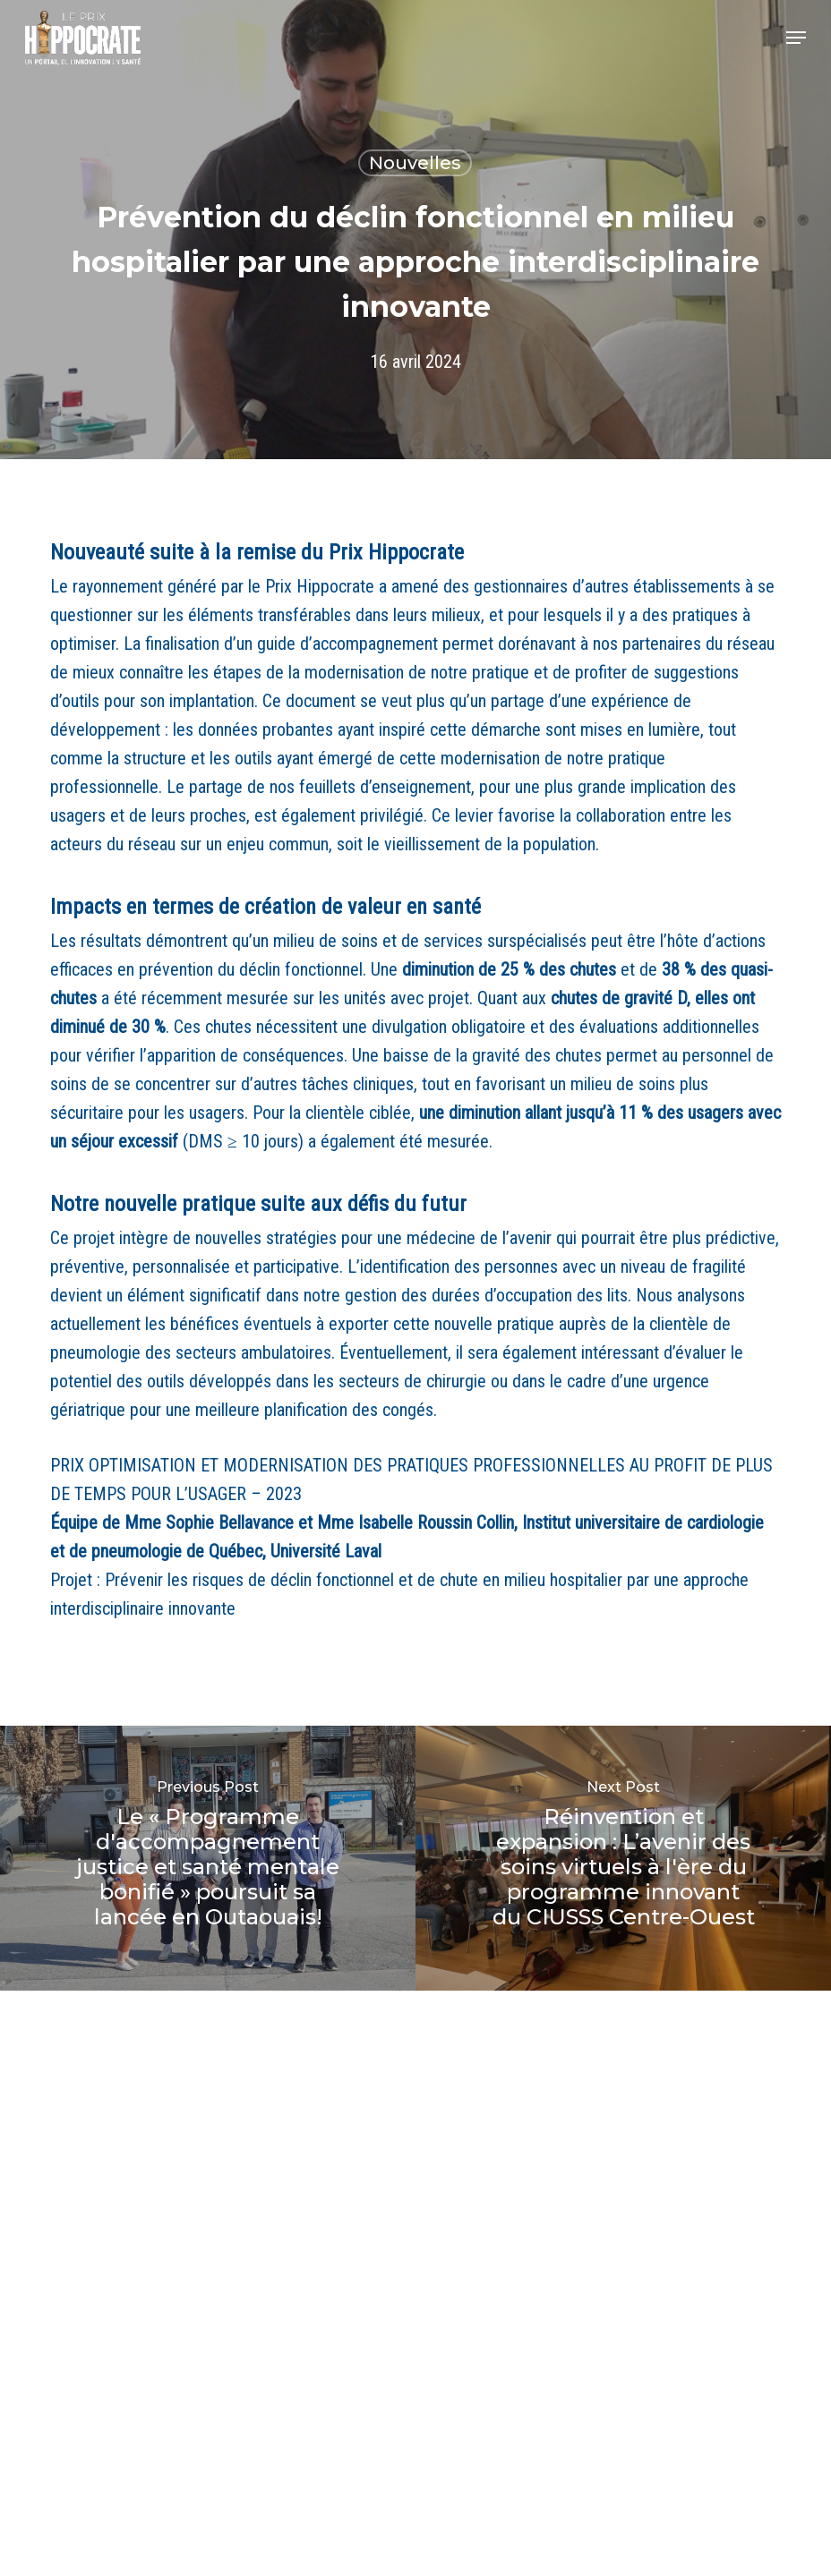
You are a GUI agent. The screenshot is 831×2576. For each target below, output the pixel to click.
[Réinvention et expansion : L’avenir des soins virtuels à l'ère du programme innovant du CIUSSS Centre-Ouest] (623, 1858)
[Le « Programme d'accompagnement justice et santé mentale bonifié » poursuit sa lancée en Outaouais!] (208, 1858)
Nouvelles (415, 163)
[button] (796, 38)
